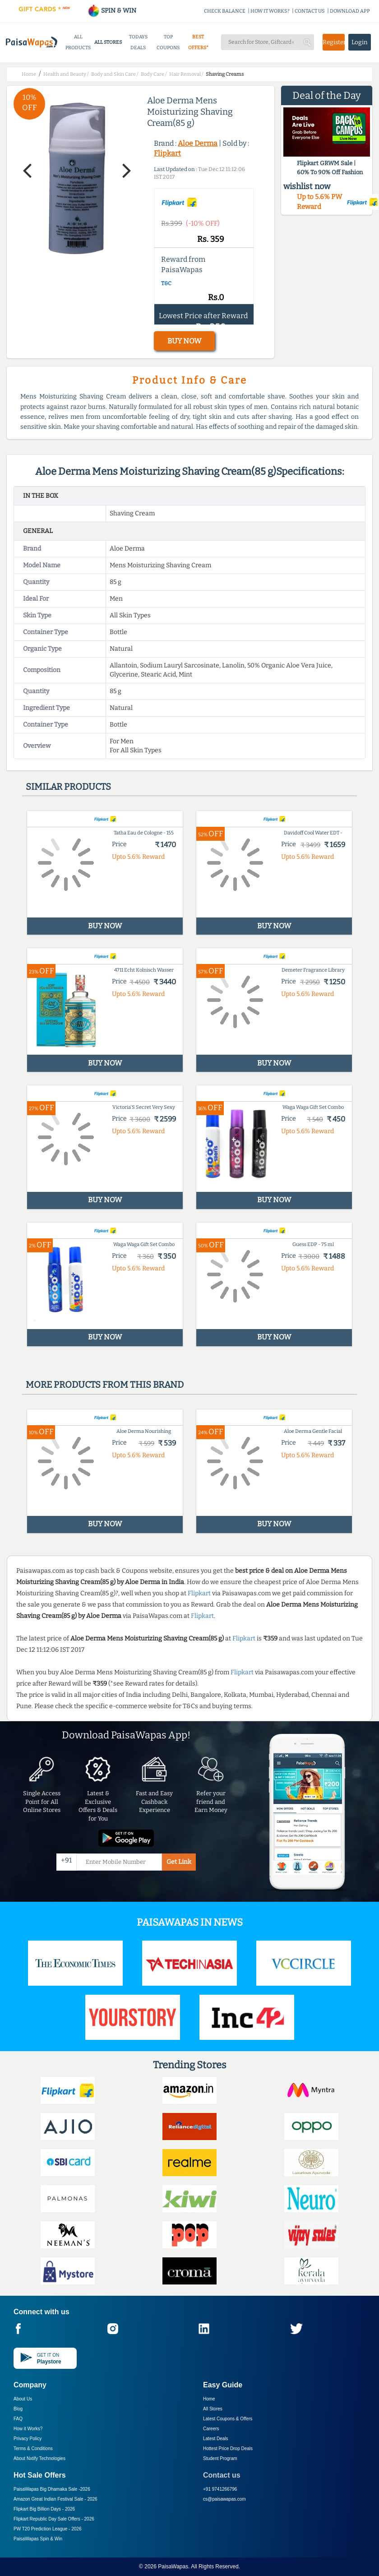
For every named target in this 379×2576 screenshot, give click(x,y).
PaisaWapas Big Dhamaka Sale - (52, 2489)
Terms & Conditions (33, 2448)
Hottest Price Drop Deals (228, 2448)
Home (209, 2398)
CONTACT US (310, 11)
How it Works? (28, 2428)
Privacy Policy (28, 2438)
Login (359, 42)
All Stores (212, 2408)
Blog (18, 2408)
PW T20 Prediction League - (47, 2528)
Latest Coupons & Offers (227, 2418)
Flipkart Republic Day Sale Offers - (54, 2518)
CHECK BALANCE (224, 11)
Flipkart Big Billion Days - (44, 2509)
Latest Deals (215, 2438)
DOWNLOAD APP (350, 11)
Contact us (221, 2475)
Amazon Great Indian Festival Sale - (55, 2499)
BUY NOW (184, 341)
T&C (166, 283)
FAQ (18, 2418)
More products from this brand (105, 1384)
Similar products (68, 786)
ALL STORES (108, 42)
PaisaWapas (173, 2566)
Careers (211, 2428)
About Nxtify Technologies (39, 2458)
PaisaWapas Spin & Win (38, 2538)
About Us (23, 2398)
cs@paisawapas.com (224, 2499)
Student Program (220, 2458)
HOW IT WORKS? (270, 11)
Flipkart (167, 153)
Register (334, 42)
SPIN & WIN (111, 10)
